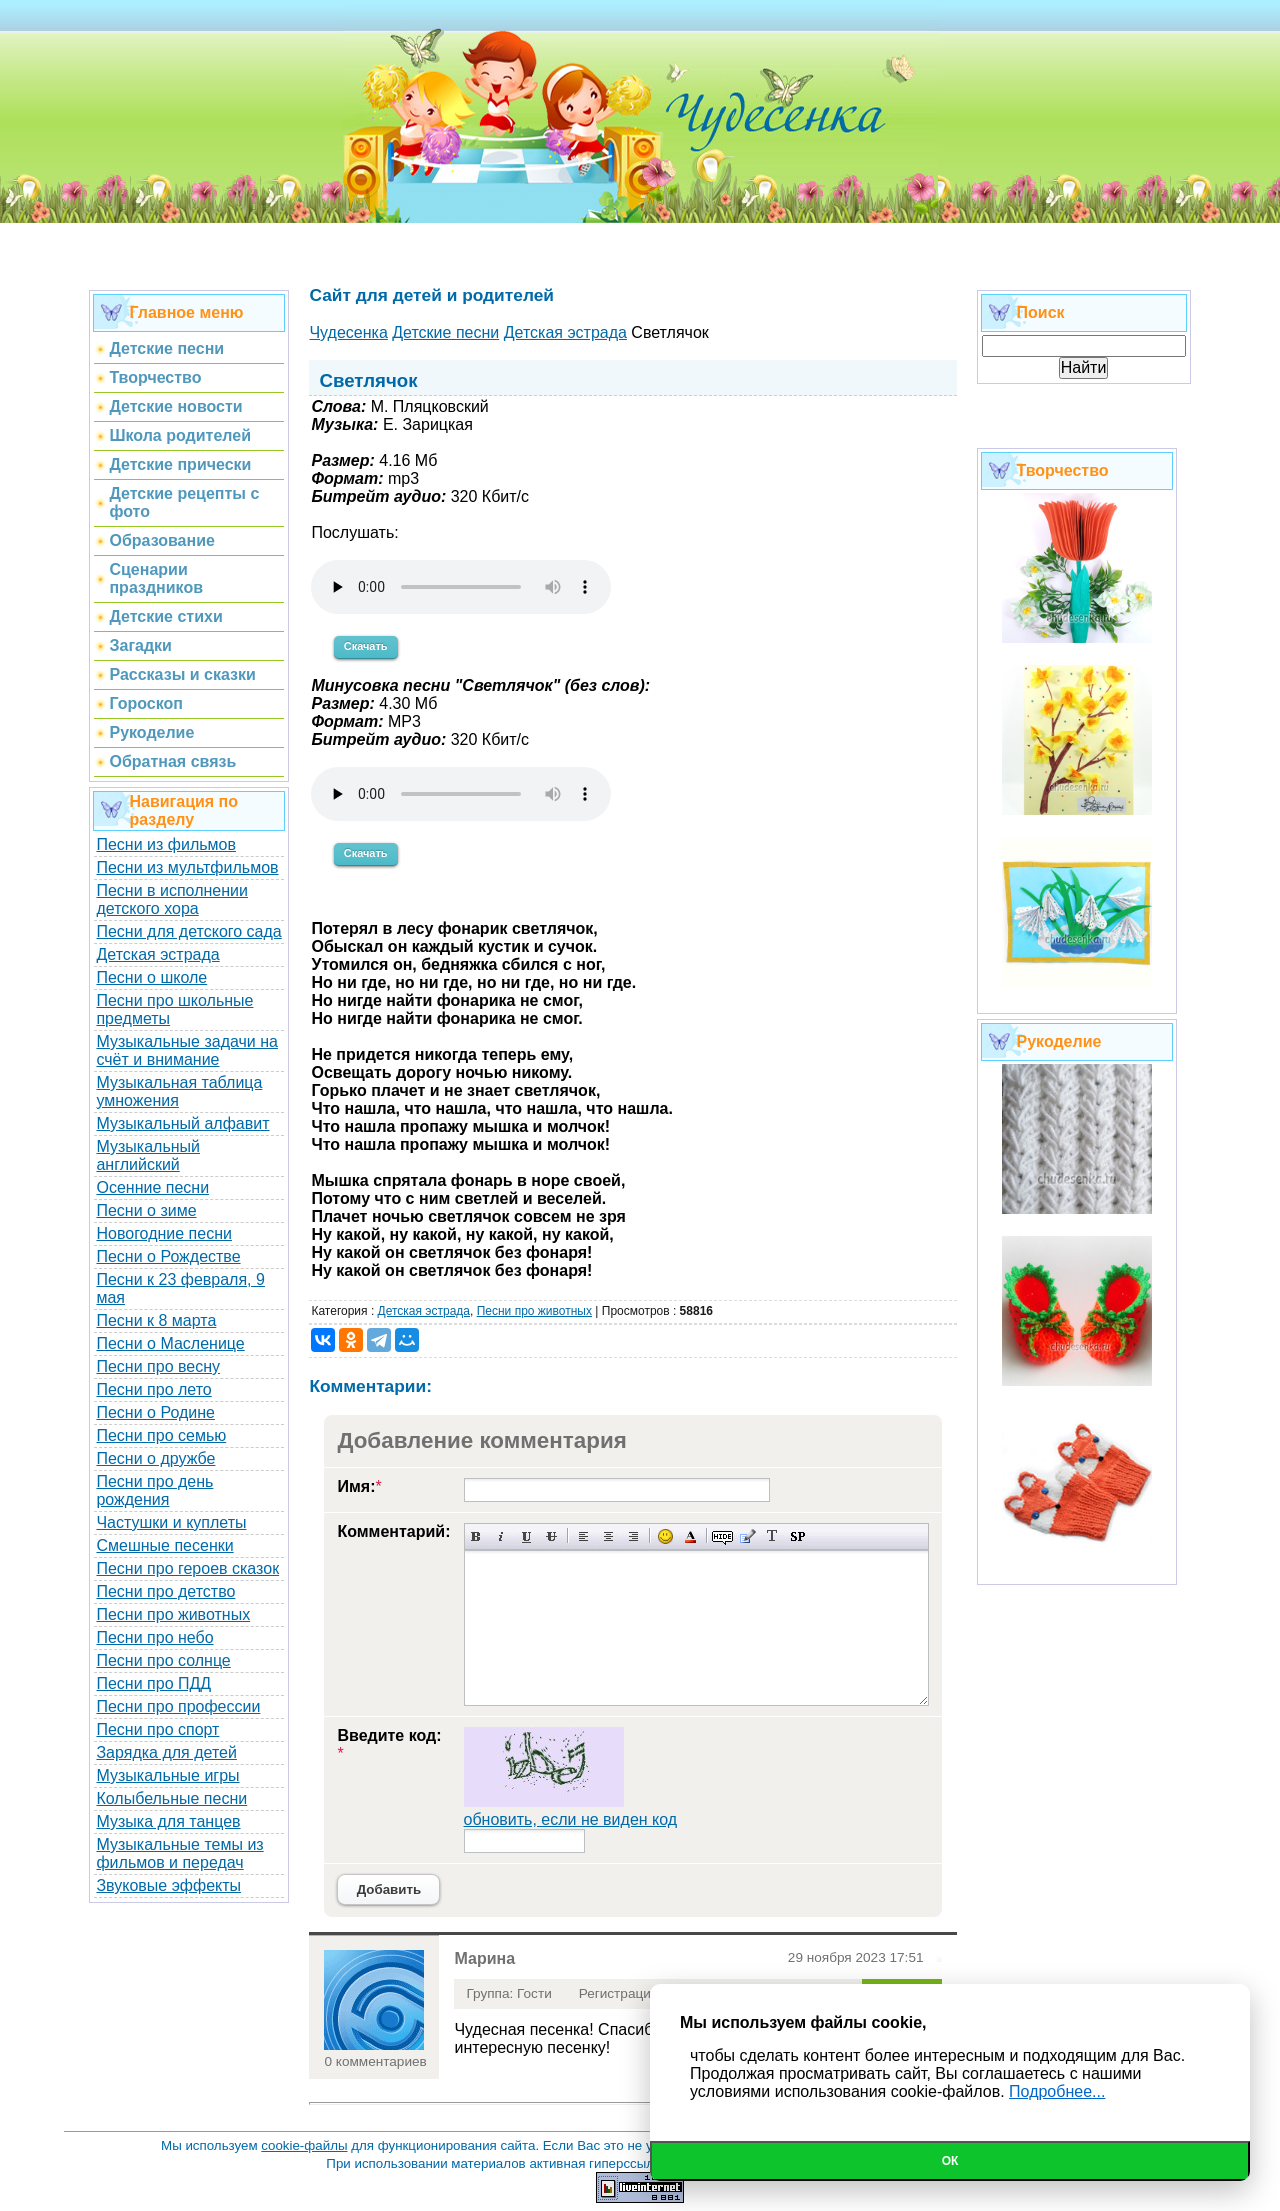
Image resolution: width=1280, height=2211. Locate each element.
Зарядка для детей (166, 1752)
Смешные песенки (164, 1545)
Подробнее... (1057, 2091)
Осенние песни (152, 1187)
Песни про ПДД (153, 1683)
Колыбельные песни (171, 1798)
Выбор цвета (690, 1536)
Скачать (366, 646)
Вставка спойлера (797, 1536)
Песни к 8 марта (156, 1320)
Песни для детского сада (188, 931)
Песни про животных (173, 1614)
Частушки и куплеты (171, 1522)
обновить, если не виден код (571, 1819)
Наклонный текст (501, 1536)
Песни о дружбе (155, 1458)
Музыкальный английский (148, 1155)
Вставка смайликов (665, 1536)
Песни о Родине (155, 1412)
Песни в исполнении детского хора (172, 899)
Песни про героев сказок (187, 1568)
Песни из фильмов (166, 844)
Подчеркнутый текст (526, 1536)
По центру (608, 1536)
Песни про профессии (178, 1706)
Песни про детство (165, 1591)
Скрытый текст (722, 1536)
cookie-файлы (304, 2145)
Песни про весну (158, 1366)
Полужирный (476, 1536)
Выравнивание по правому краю (633, 1536)
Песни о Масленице (170, 1343)
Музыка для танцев (168, 1821)
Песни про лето (153, 1389)
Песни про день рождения (154, 1490)
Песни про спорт (157, 1729)
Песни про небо (154, 1637)
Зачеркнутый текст (551, 1536)
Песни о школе (151, 977)
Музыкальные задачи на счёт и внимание (187, 1050)
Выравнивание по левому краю (583, 1536)
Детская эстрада (157, 954)
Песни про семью (161, 1435)
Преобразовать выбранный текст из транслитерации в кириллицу (772, 1536)
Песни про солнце (163, 1660)
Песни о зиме (146, 1210)
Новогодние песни (164, 1233)
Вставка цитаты (747, 1536)
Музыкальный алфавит (182, 1123)
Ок (950, 2161)
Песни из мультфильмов (187, 867)
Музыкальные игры (167, 1775)
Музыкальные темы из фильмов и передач (179, 1853)
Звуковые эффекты (168, 1885)
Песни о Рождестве (168, 1256)
